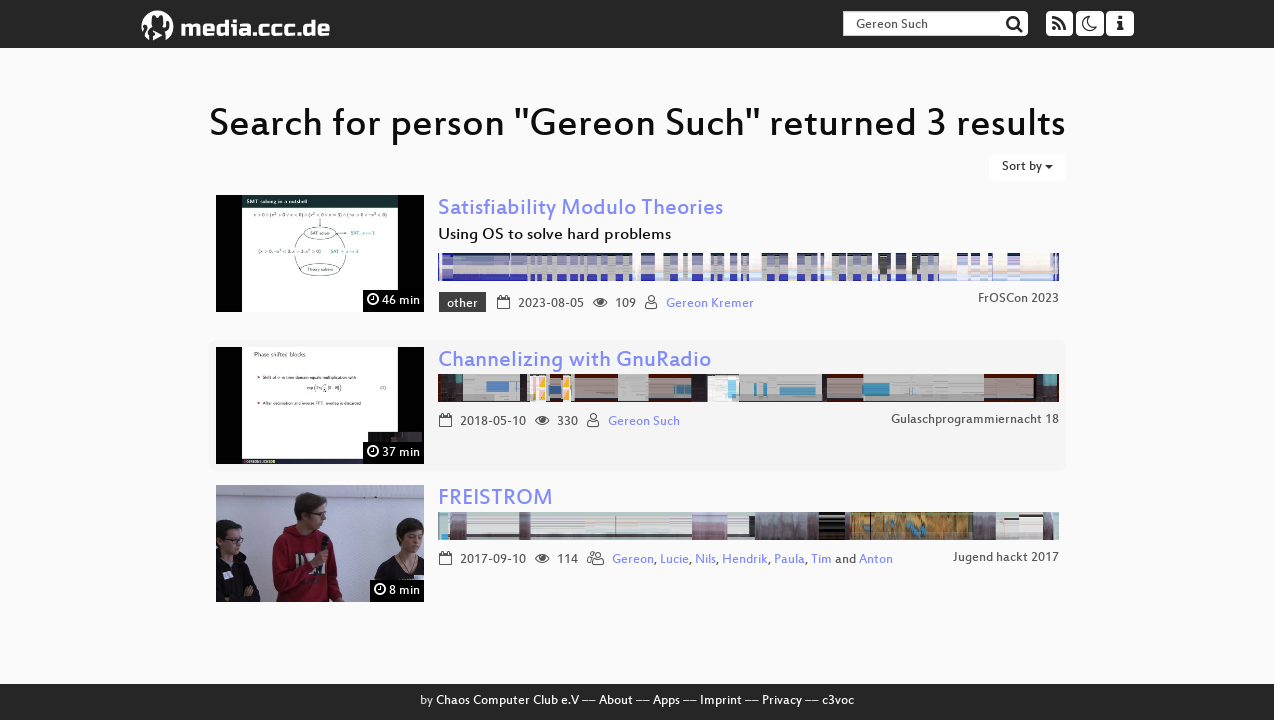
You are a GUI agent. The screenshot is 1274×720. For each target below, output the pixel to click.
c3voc (838, 701)
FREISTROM (495, 499)
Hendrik (745, 560)
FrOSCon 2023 (1018, 299)
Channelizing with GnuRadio (574, 361)
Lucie (674, 560)
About (616, 701)
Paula (789, 560)
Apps (666, 701)
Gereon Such (644, 422)
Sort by (1027, 167)
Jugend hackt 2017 (1006, 558)
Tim (821, 560)
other (462, 304)
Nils (705, 560)
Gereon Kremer (710, 304)
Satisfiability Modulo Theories (580, 209)
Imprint (721, 701)
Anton (876, 560)
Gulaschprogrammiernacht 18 (975, 420)
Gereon (633, 560)
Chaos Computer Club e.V (507, 701)
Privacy (782, 701)
